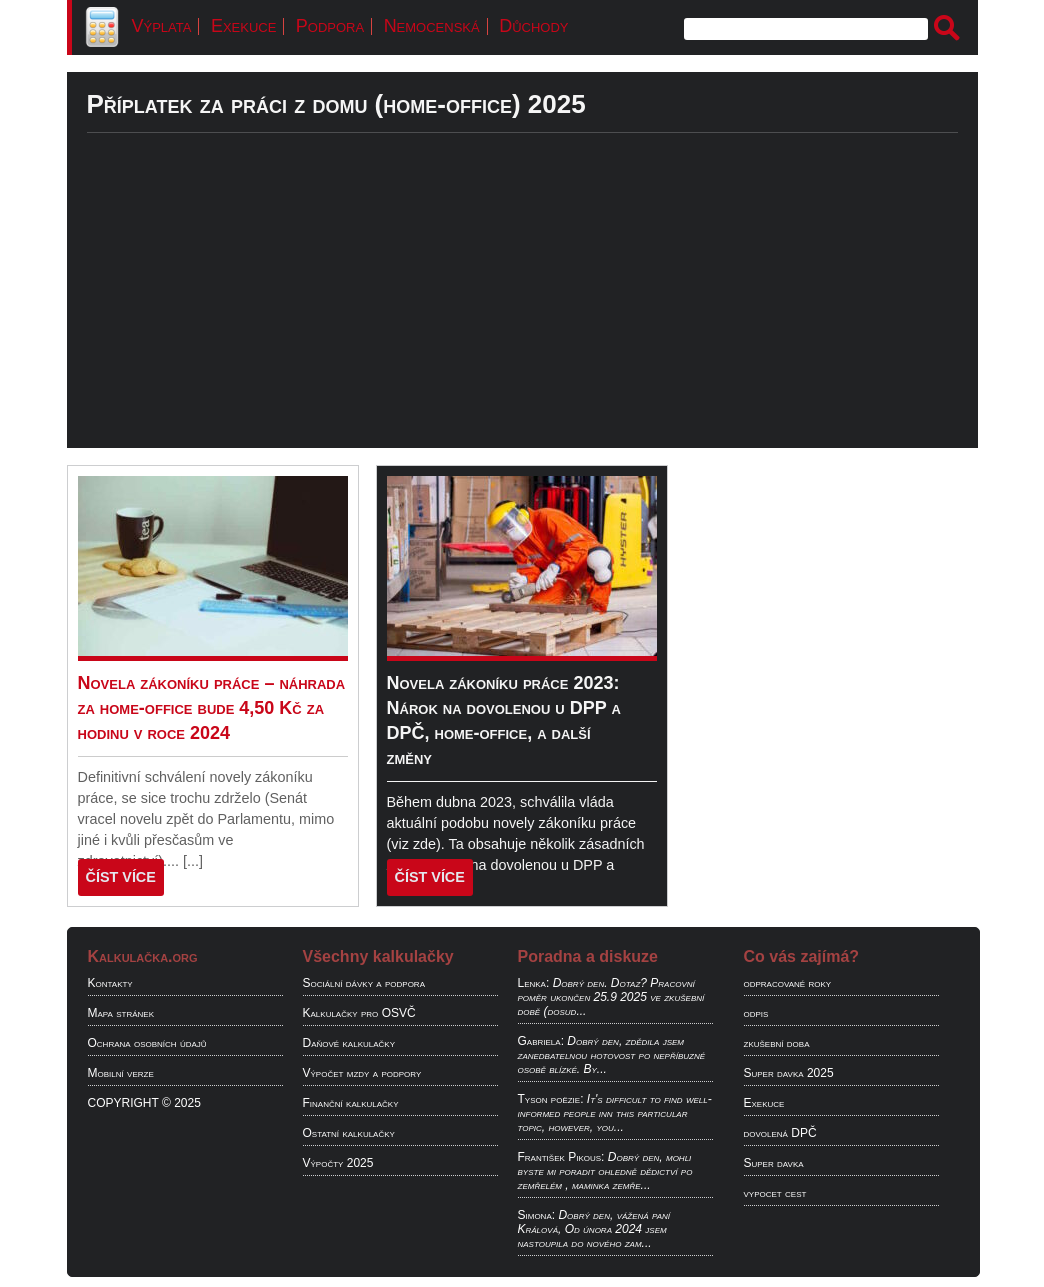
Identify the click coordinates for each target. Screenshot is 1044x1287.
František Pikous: (561, 1157)
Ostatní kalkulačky (349, 1133)
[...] (193, 861)
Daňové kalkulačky (349, 1043)
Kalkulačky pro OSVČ (359, 1013)
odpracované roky (788, 983)
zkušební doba (777, 1043)
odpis (756, 1013)
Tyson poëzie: (551, 1099)
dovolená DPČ (780, 1133)
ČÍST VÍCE (121, 877)
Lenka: (534, 983)
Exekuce (243, 26)
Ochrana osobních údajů (147, 1043)
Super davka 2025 (789, 1073)
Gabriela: (541, 1041)
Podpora (330, 26)
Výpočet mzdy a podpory (362, 1073)
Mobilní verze (121, 1073)
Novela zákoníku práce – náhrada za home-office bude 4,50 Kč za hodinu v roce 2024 (212, 708)
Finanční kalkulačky (351, 1103)
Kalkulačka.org (143, 956)
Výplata (162, 26)
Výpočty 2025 (338, 1163)
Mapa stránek (121, 1013)
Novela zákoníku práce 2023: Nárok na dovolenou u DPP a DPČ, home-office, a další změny (504, 720)
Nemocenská (432, 26)
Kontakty (110, 983)
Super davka (774, 1163)
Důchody (533, 26)
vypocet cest (775, 1193)
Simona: (537, 1215)
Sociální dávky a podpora (364, 983)
